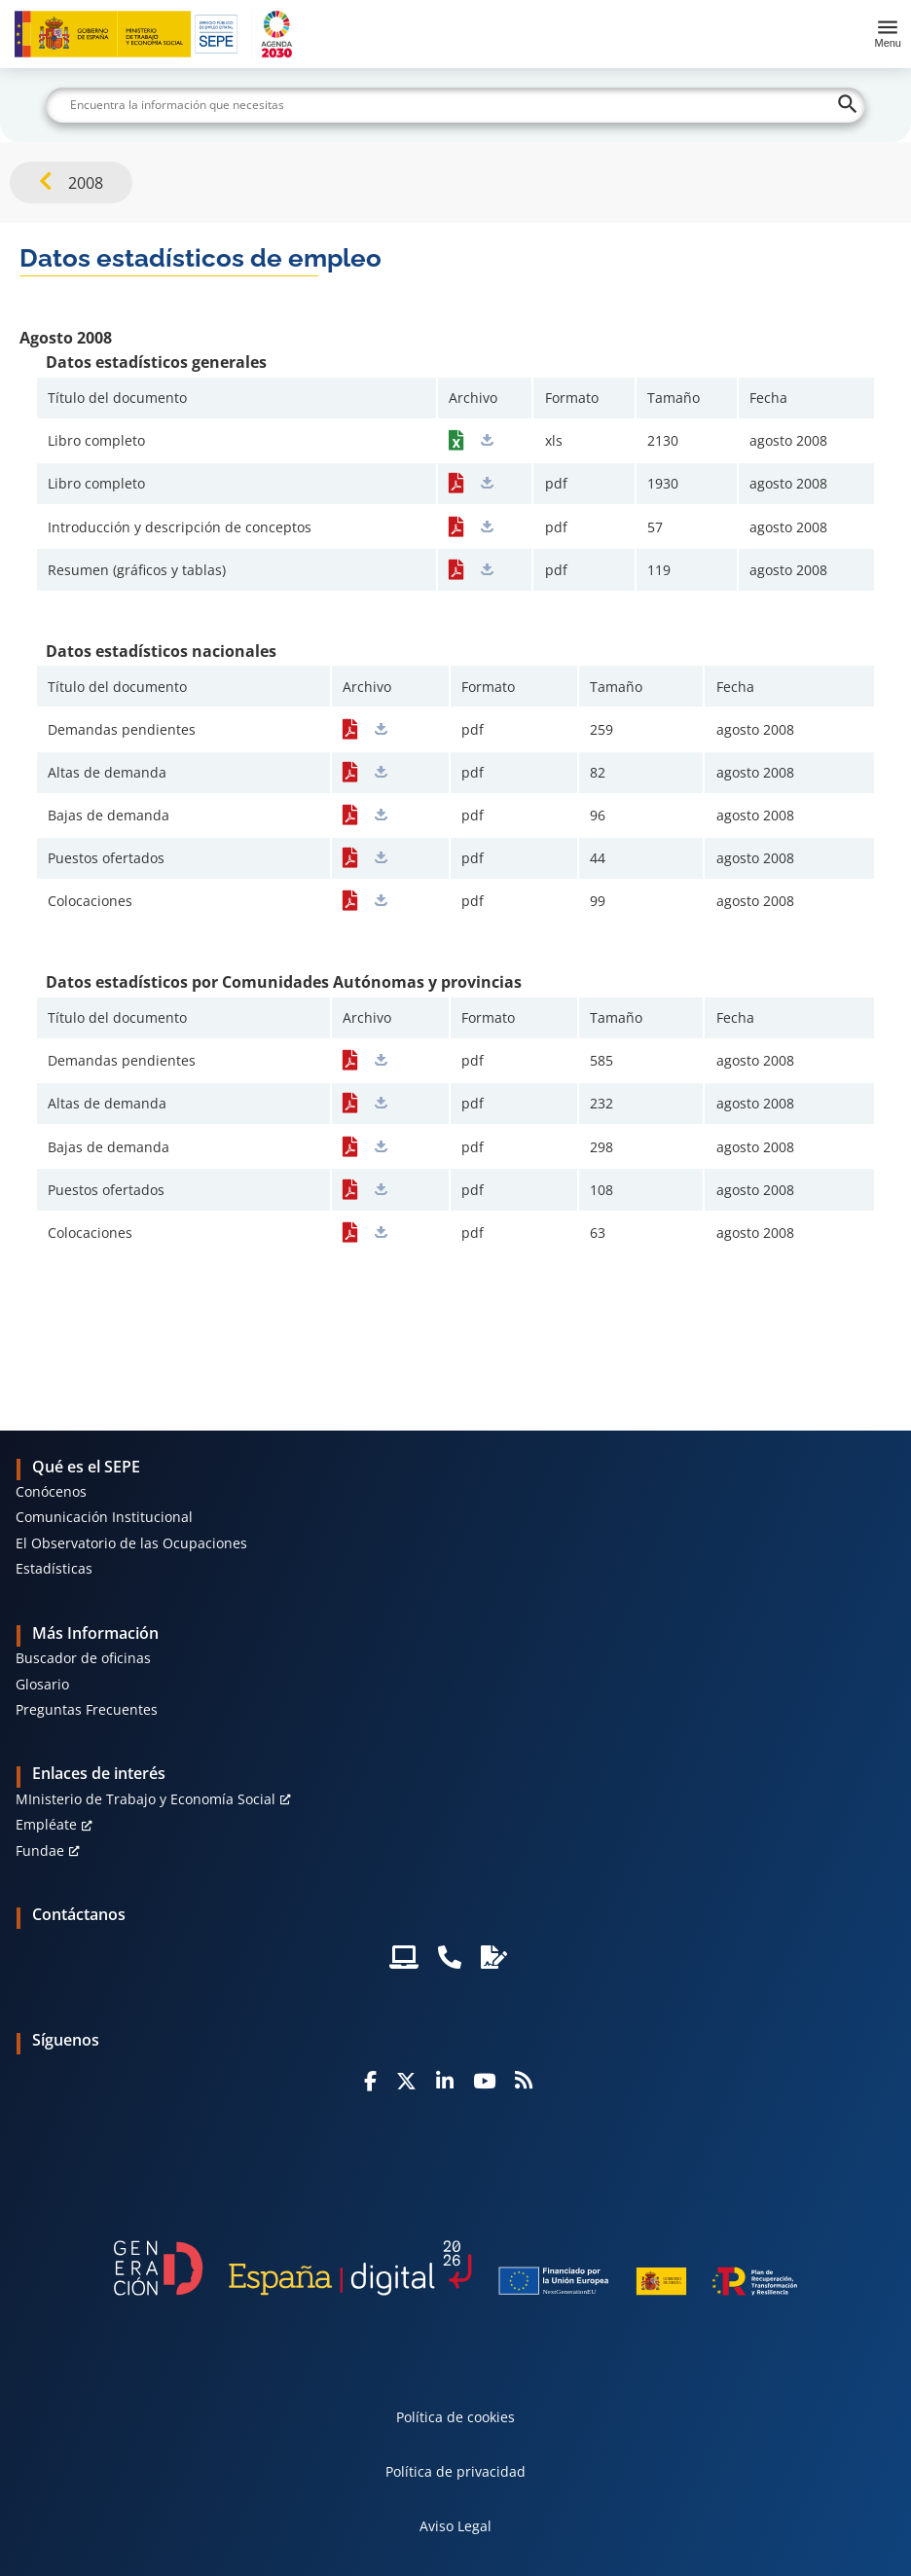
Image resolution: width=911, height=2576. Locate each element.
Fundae (40, 1850)
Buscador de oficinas (83, 1658)
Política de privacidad (455, 2471)
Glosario (42, 1684)
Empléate (46, 1824)
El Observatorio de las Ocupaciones (131, 1543)
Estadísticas (54, 1568)
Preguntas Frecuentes (87, 1709)
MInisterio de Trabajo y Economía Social (145, 1799)
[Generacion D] (455, 2267)
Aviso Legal (455, 2526)
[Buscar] (455, 105)
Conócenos (51, 1491)
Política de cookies (455, 2417)
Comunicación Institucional (104, 1516)
